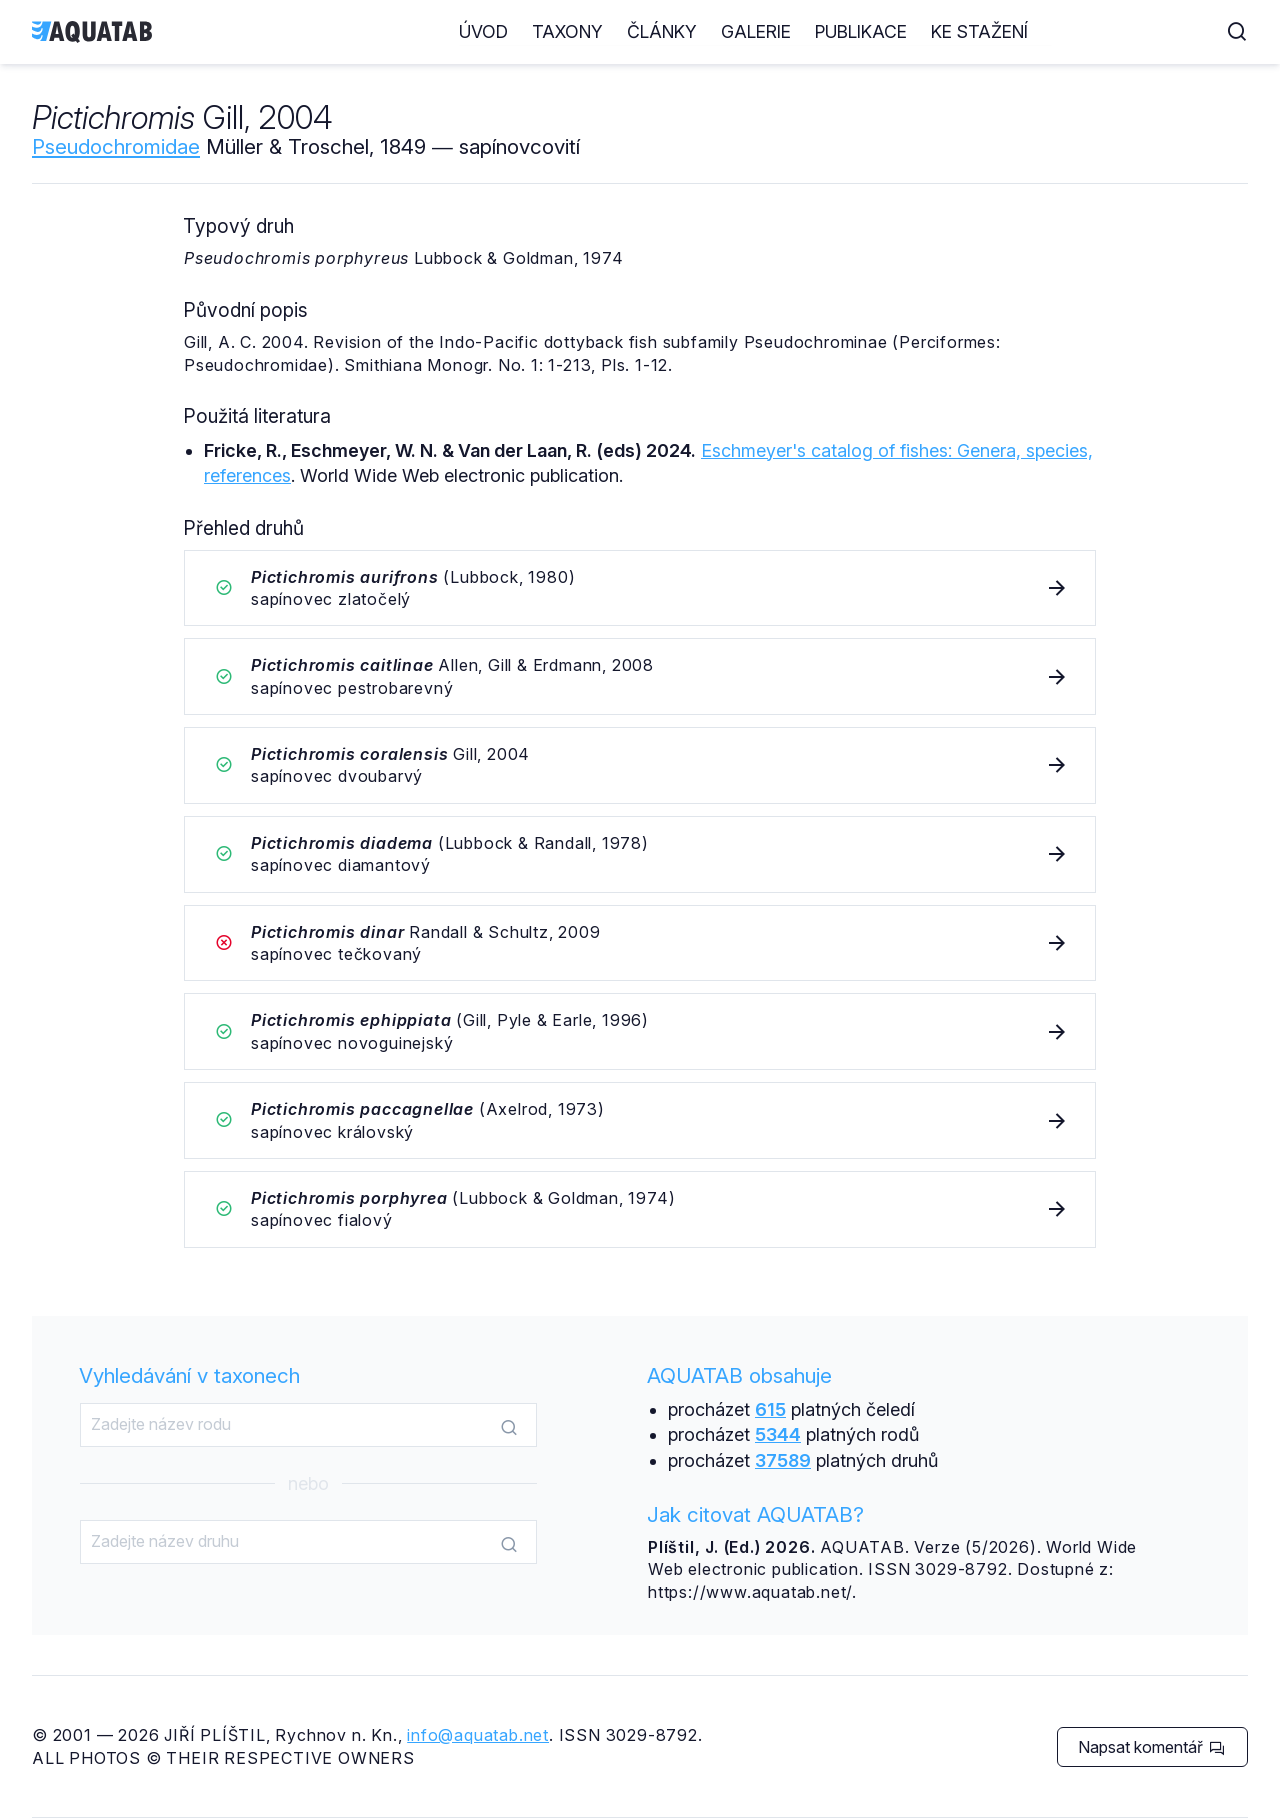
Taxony (741, 31)
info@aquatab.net (478, 1735)
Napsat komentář (1151, 1747)
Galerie (930, 31)
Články (836, 31)
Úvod (657, 31)
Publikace (1035, 31)
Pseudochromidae (116, 146)
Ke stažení (1153, 31)
